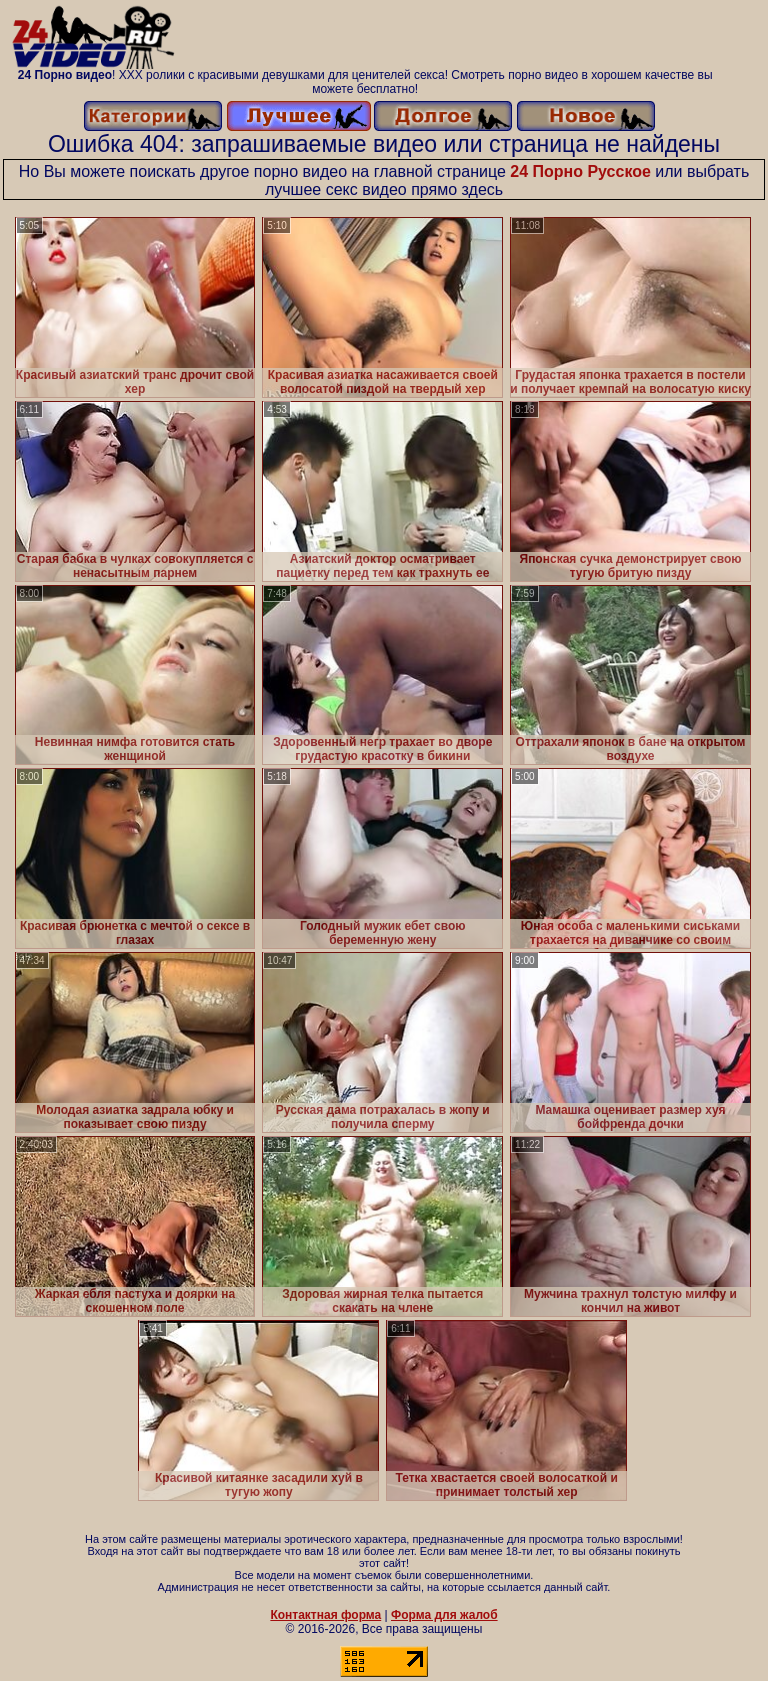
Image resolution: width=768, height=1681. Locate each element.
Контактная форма (325, 1615)
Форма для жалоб (444, 1615)
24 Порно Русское (580, 171)
